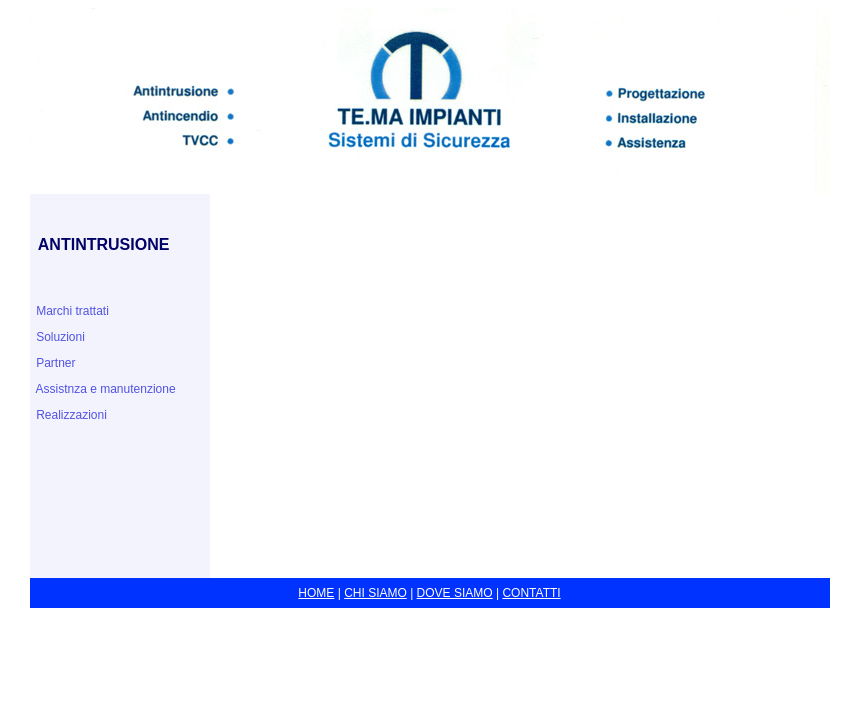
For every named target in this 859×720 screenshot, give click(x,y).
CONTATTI (531, 593)
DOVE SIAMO (455, 593)
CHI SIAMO (375, 593)
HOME (316, 593)
